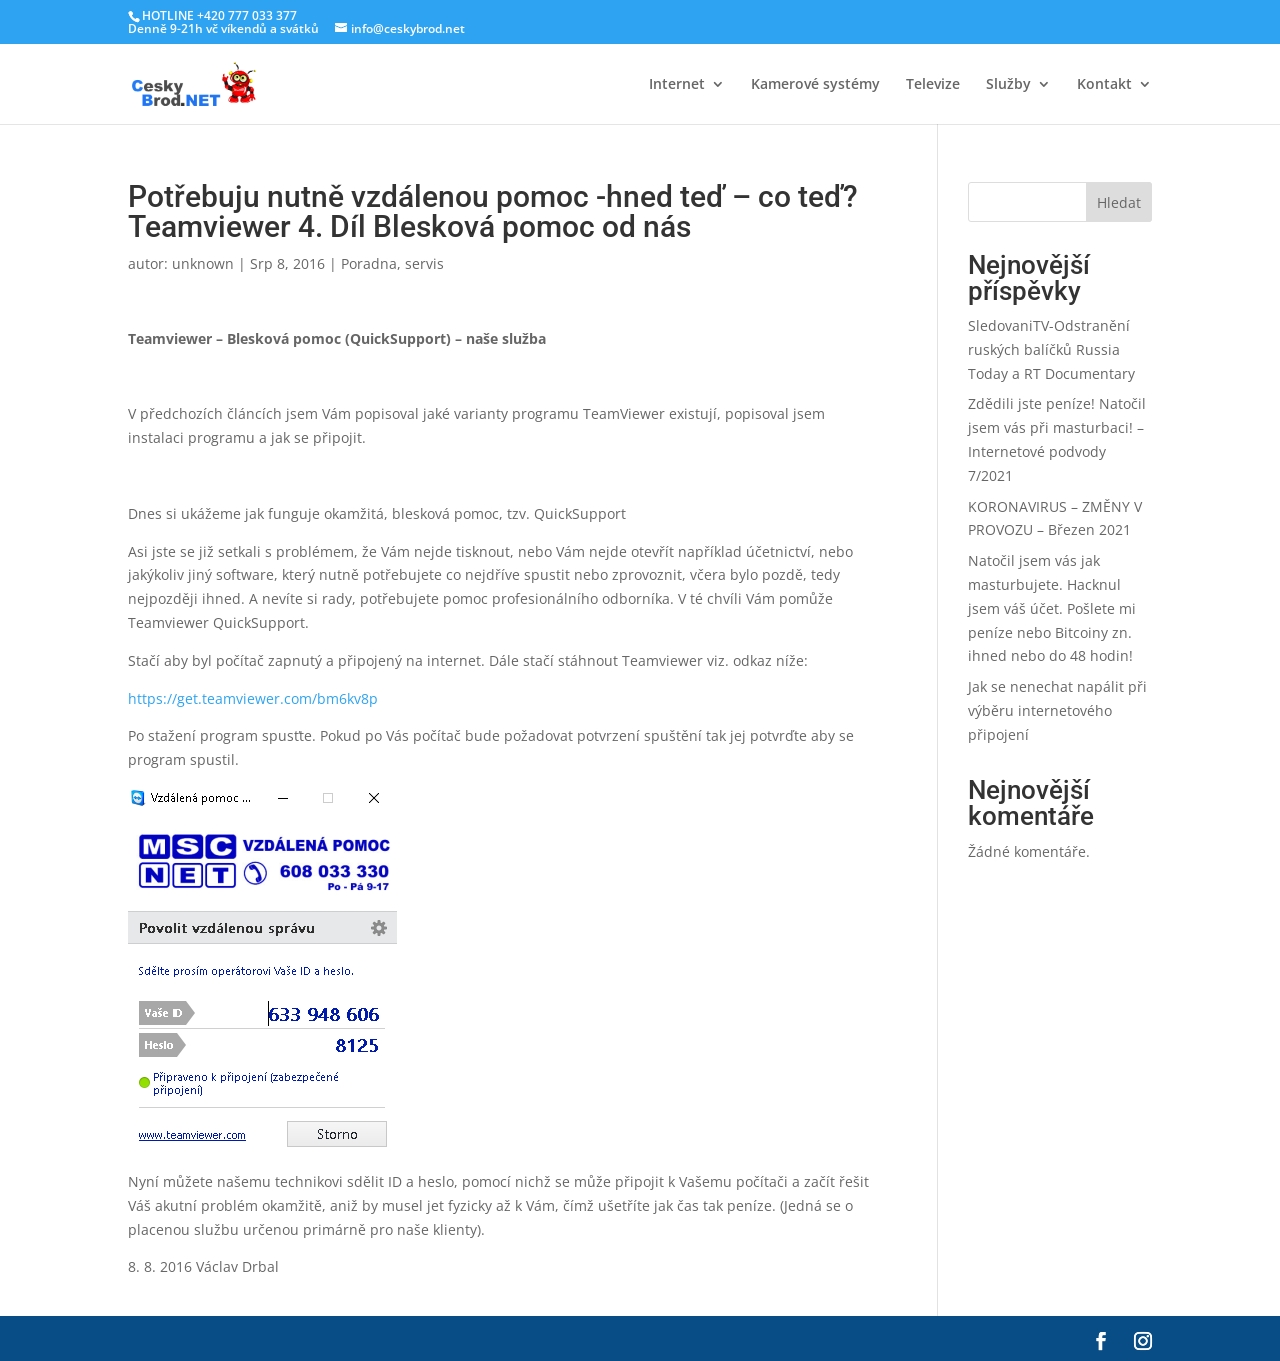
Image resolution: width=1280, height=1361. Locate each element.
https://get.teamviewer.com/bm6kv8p (253, 698)
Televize (933, 85)
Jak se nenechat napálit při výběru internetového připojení (1057, 710)
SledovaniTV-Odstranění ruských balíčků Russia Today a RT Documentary (1051, 349)
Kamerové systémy (815, 85)
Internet (677, 85)
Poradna (369, 263)
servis (424, 263)
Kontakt (1104, 85)
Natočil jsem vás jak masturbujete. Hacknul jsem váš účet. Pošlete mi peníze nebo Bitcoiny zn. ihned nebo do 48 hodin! (1052, 608)
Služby (1008, 85)
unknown (203, 263)
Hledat (1119, 202)
